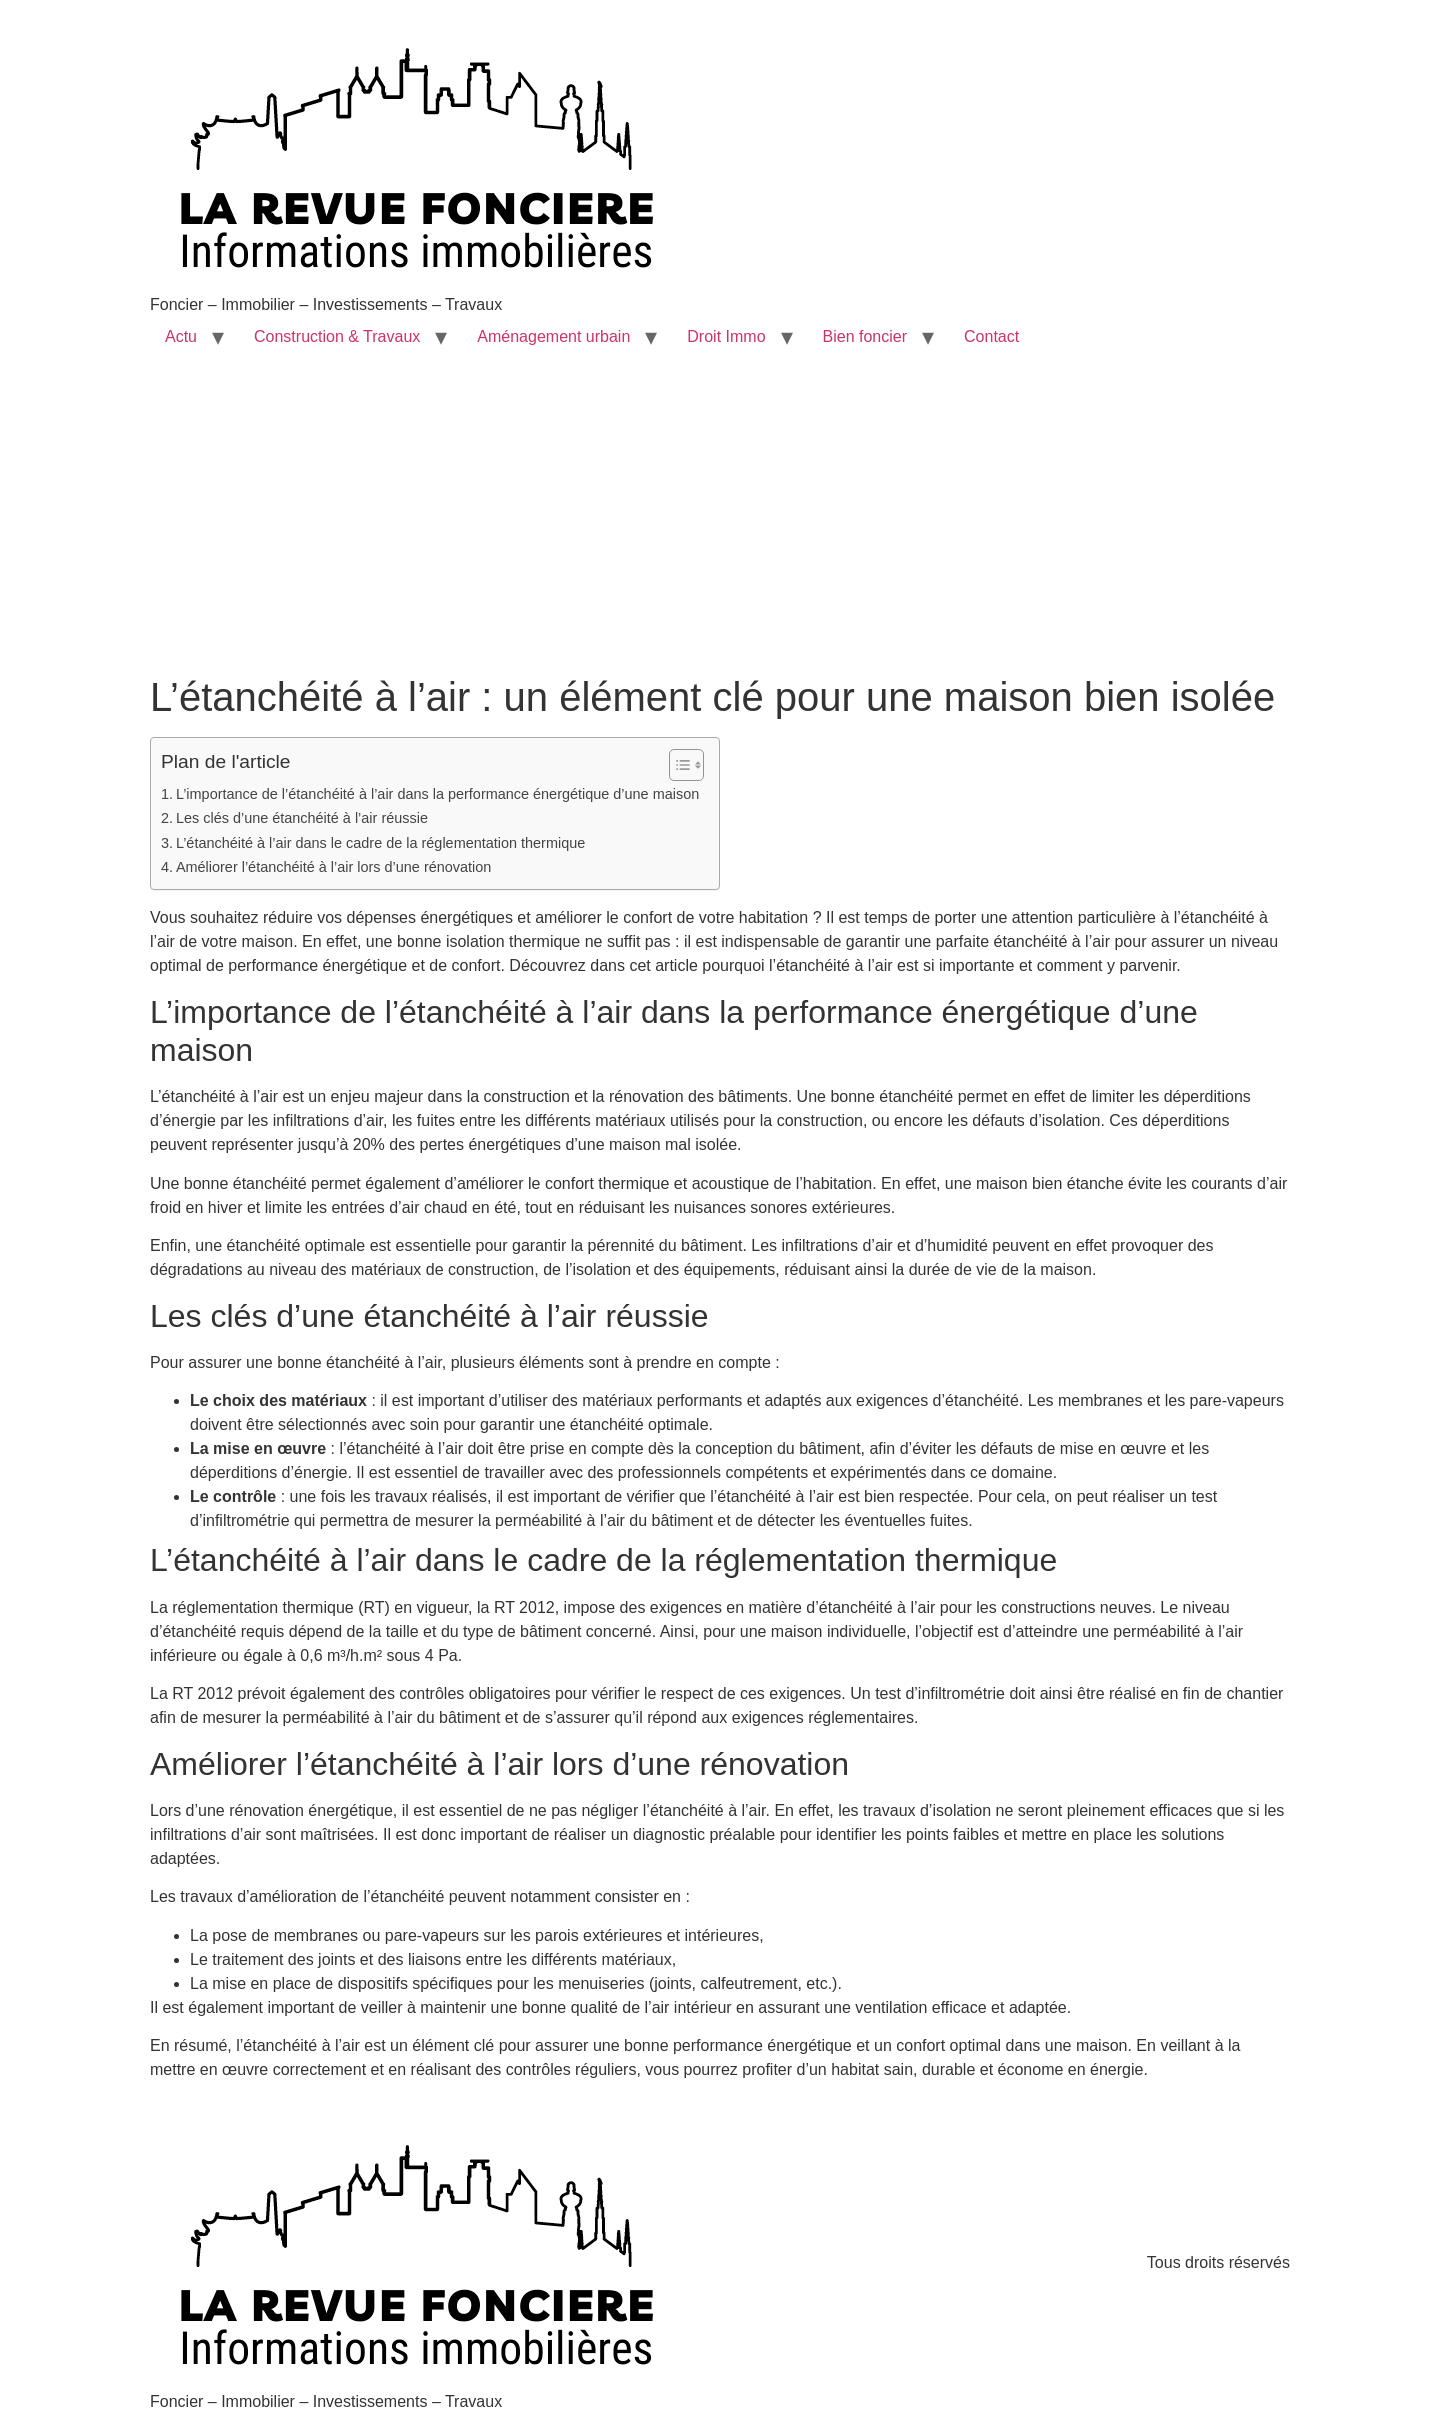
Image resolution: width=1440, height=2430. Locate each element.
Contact (991, 336)
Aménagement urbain (553, 336)
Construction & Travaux (337, 336)
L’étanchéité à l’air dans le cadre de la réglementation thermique (380, 843)
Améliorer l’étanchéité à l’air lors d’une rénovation (333, 867)
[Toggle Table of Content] (676, 765)
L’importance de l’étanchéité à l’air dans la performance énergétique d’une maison (437, 794)
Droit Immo (726, 336)
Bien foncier (865, 336)
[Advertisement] (720, 523)
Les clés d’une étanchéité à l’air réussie (302, 818)
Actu (181, 336)
